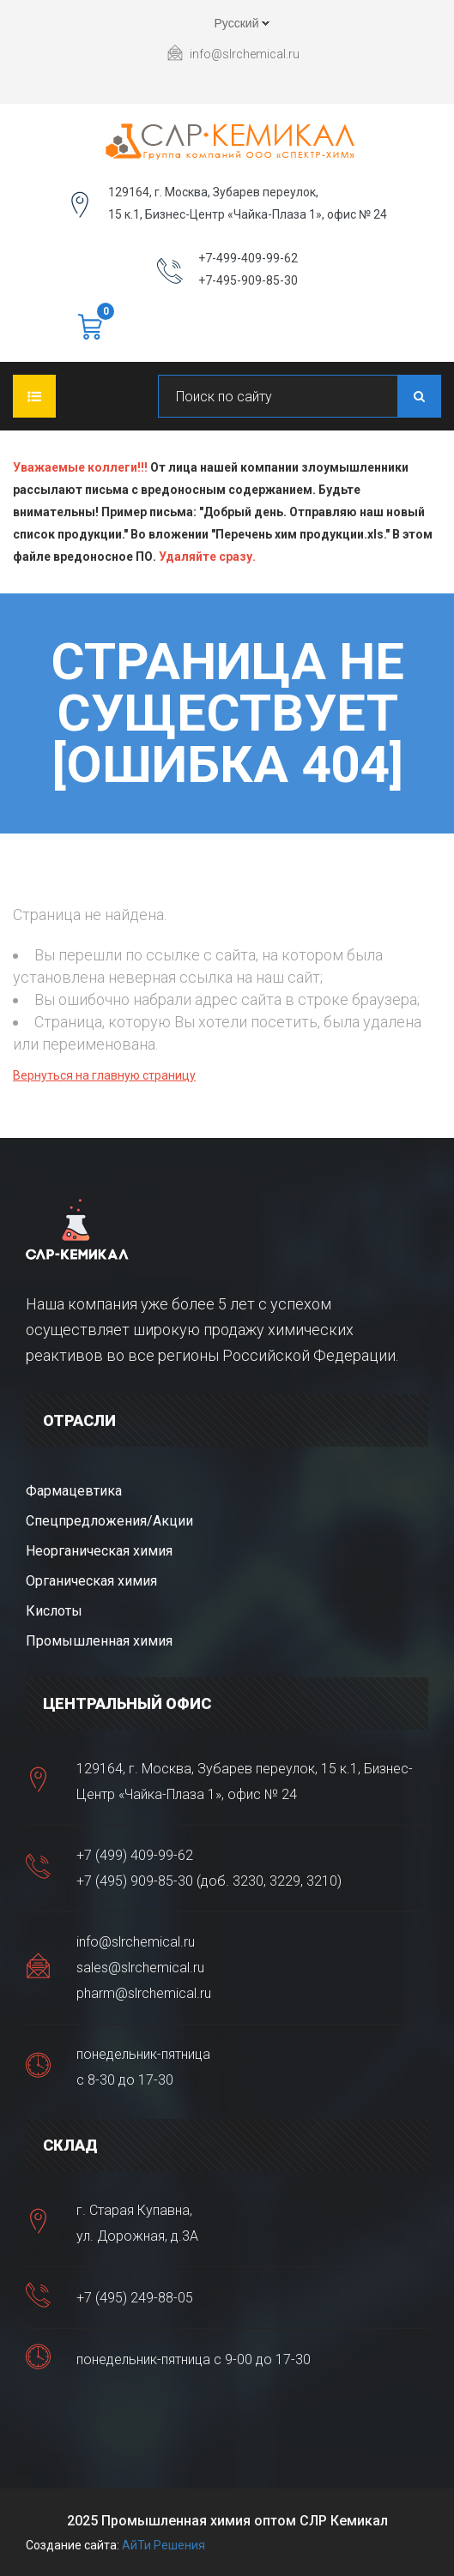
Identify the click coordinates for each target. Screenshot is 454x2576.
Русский (227, 25)
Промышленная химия (99, 1641)
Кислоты (54, 1611)
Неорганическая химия (99, 1551)
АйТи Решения (163, 2545)
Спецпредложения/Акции (109, 1521)
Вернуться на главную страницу (104, 1075)
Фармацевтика (74, 1491)
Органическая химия (91, 1581)
